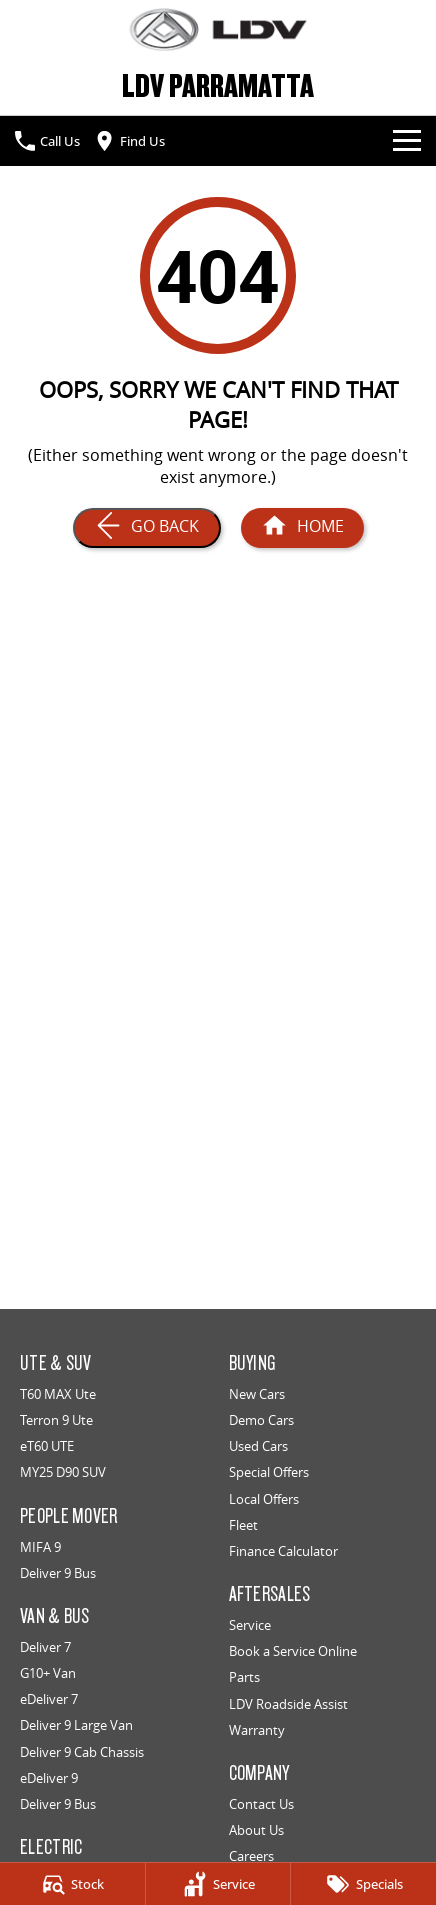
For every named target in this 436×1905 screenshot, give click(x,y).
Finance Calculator (283, 1551)
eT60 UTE (47, 1446)
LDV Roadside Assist (288, 1704)
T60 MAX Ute (58, 1394)
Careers (251, 1856)
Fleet (243, 1525)
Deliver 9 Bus (58, 1573)
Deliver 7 (45, 1647)
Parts (244, 1677)
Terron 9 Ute (56, 1420)
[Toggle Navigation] (407, 141)
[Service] (218, 1884)
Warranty (257, 1730)
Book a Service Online (293, 1651)
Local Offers (264, 1499)
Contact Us (261, 1804)
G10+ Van (48, 1673)
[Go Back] (147, 528)
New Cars (257, 1394)
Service (250, 1625)
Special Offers (269, 1472)
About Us (256, 1830)
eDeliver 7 (49, 1699)
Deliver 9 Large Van (76, 1725)
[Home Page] (218, 29)
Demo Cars (261, 1420)
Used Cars (258, 1446)
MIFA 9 (40, 1547)
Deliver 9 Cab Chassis (82, 1752)
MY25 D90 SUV (63, 1472)
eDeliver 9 (49, 1778)
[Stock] (72, 1884)
